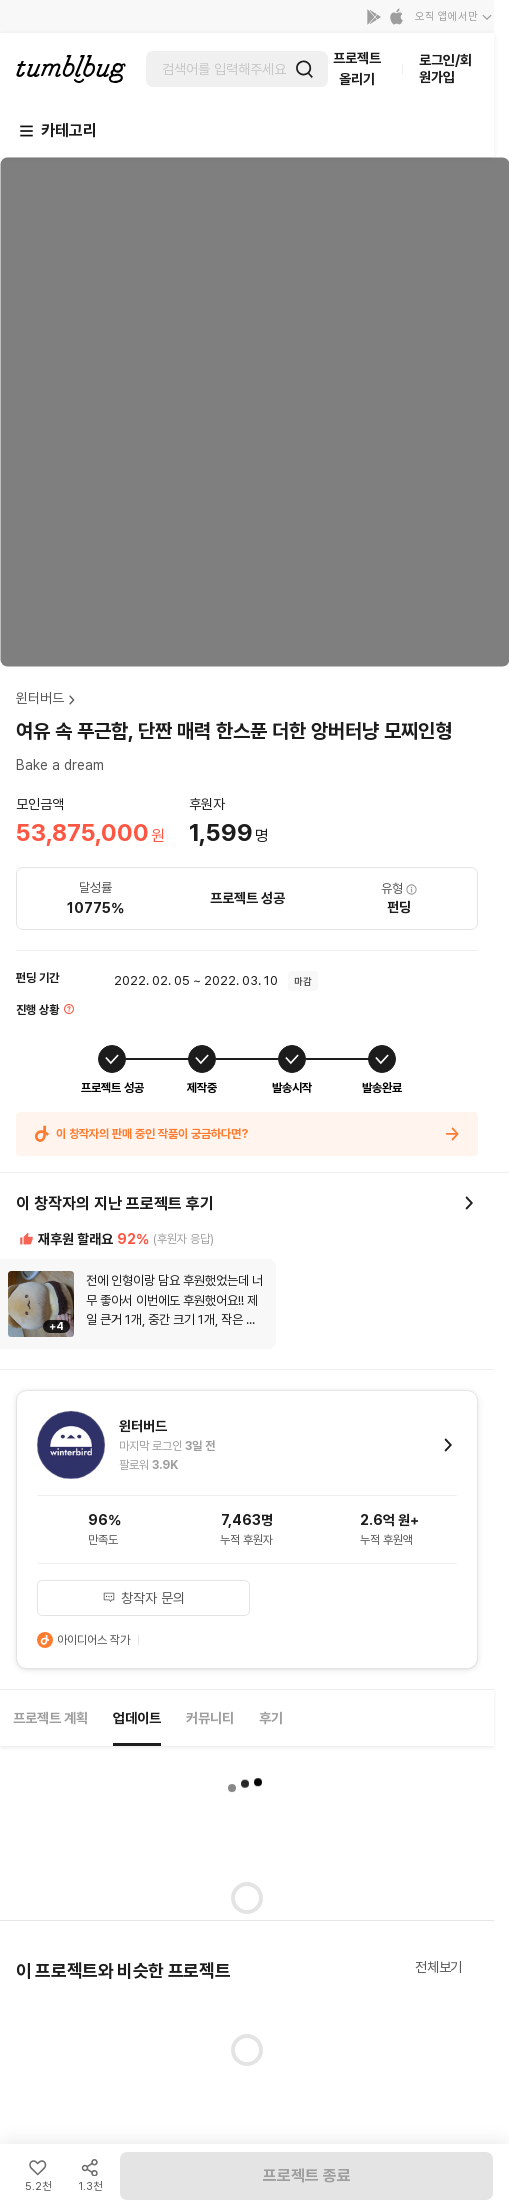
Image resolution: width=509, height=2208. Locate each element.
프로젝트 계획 (50, 1718)
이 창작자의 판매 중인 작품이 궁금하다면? (247, 1134)
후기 (271, 1718)
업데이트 (137, 1718)
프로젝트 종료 (307, 2175)
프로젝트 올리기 (357, 68)
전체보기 (438, 1967)
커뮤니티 (210, 1718)
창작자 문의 (144, 1598)
